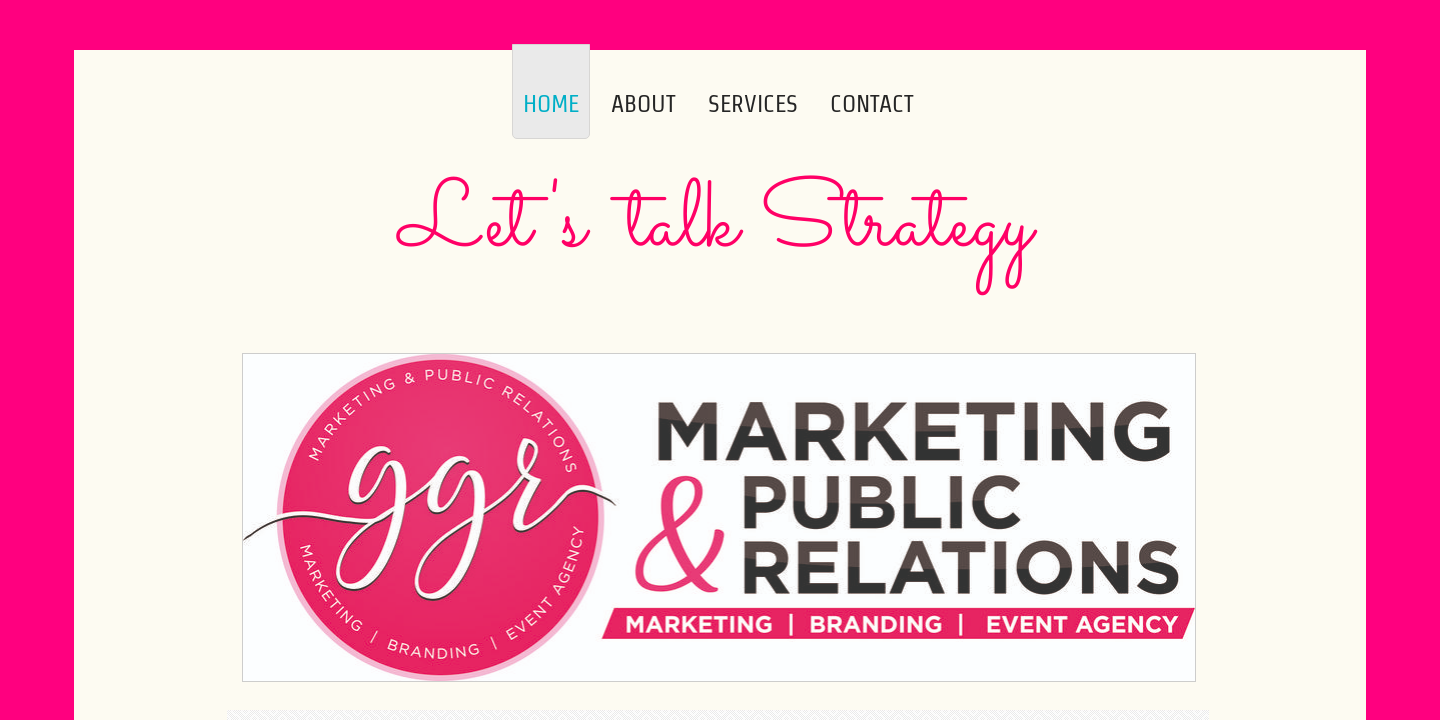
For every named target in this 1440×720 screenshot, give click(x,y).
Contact (872, 103)
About (643, 103)
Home (551, 103)
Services (753, 103)
